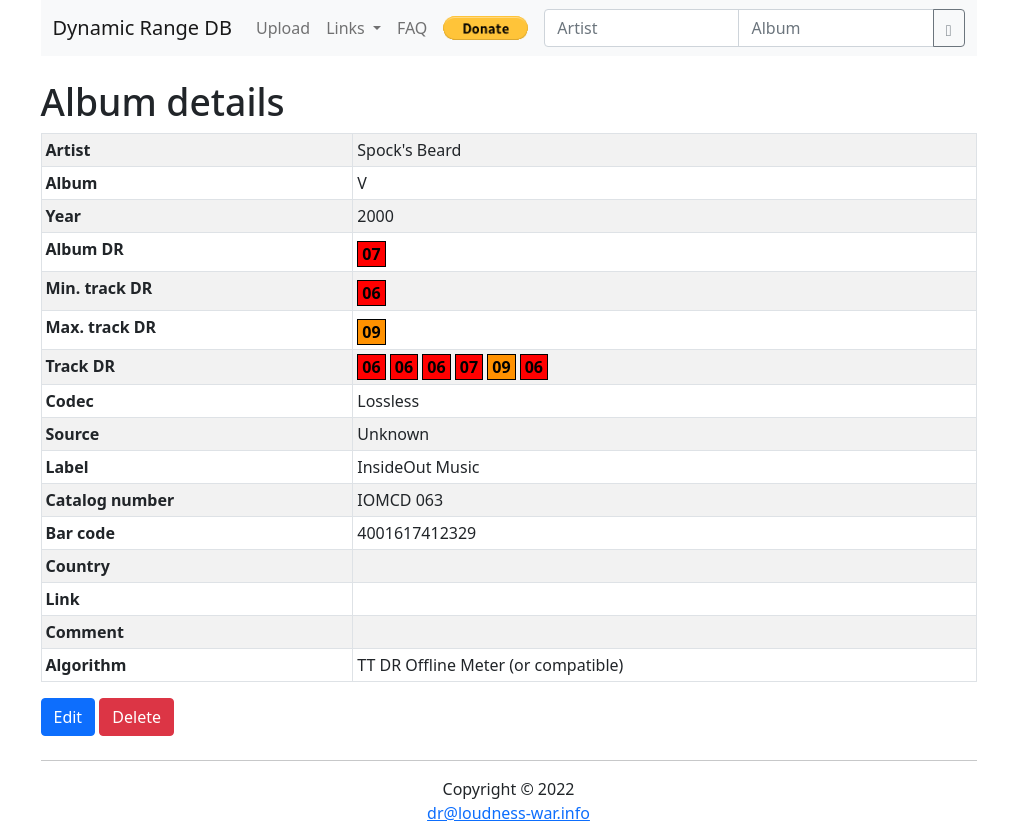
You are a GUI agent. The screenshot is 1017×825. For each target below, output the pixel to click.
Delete (136, 717)
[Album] (835, 28)
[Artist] (641, 28)
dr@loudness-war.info (508, 813)
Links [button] (347, 28)
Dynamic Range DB (142, 27)
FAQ (412, 28)
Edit (68, 717)
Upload (283, 28)
